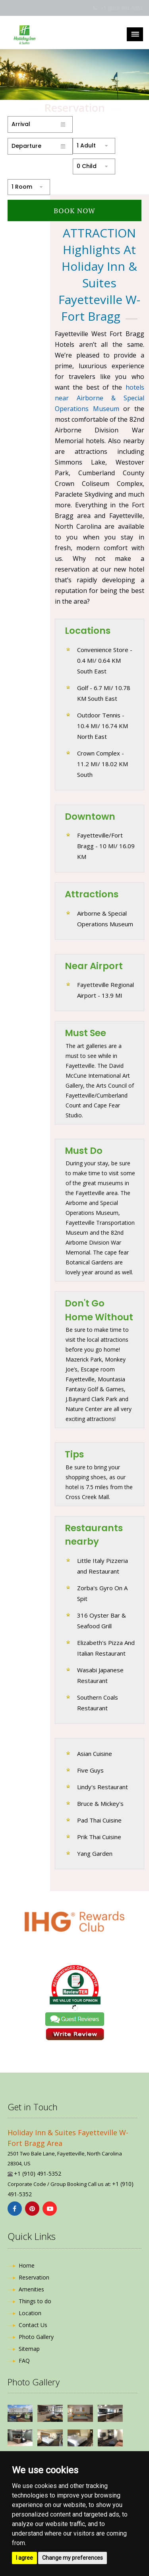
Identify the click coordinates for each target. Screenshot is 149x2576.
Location (30, 2313)
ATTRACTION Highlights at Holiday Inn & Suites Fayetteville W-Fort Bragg (99, 274)
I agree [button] (24, 2558)
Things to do (35, 2301)
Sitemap (29, 2348)
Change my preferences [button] (72, 2558)
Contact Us (33, 2325)
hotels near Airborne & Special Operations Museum (99, 398)
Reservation (34, 2277)
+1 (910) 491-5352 (122, 8)
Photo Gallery (36, 2337)
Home (27, 2265)
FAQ (24, 2360)
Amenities (31, 2289)
